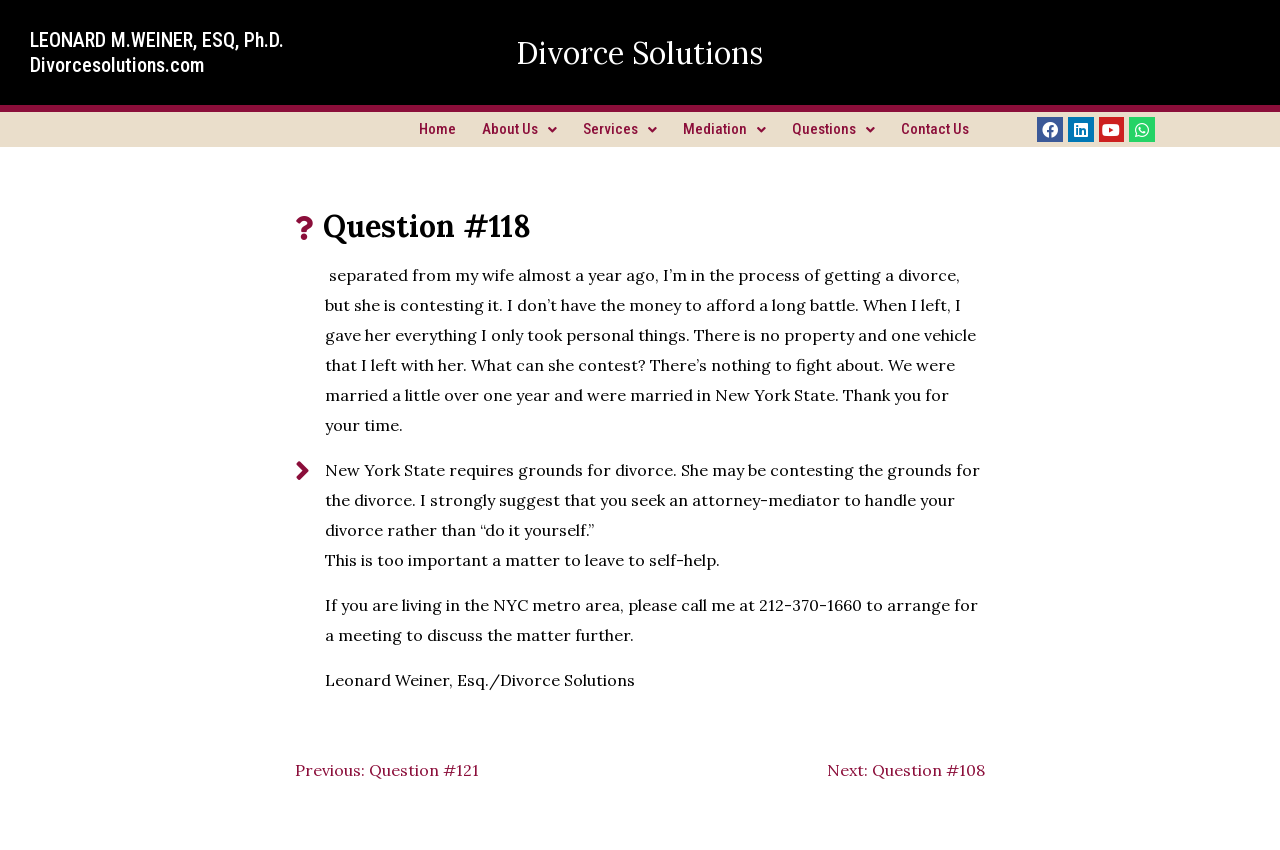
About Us (519, 129)
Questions (833, 129)
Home (437, 129)
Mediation (724, 129)
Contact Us (935, 129)
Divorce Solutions (639, 53)
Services (620, 129)
